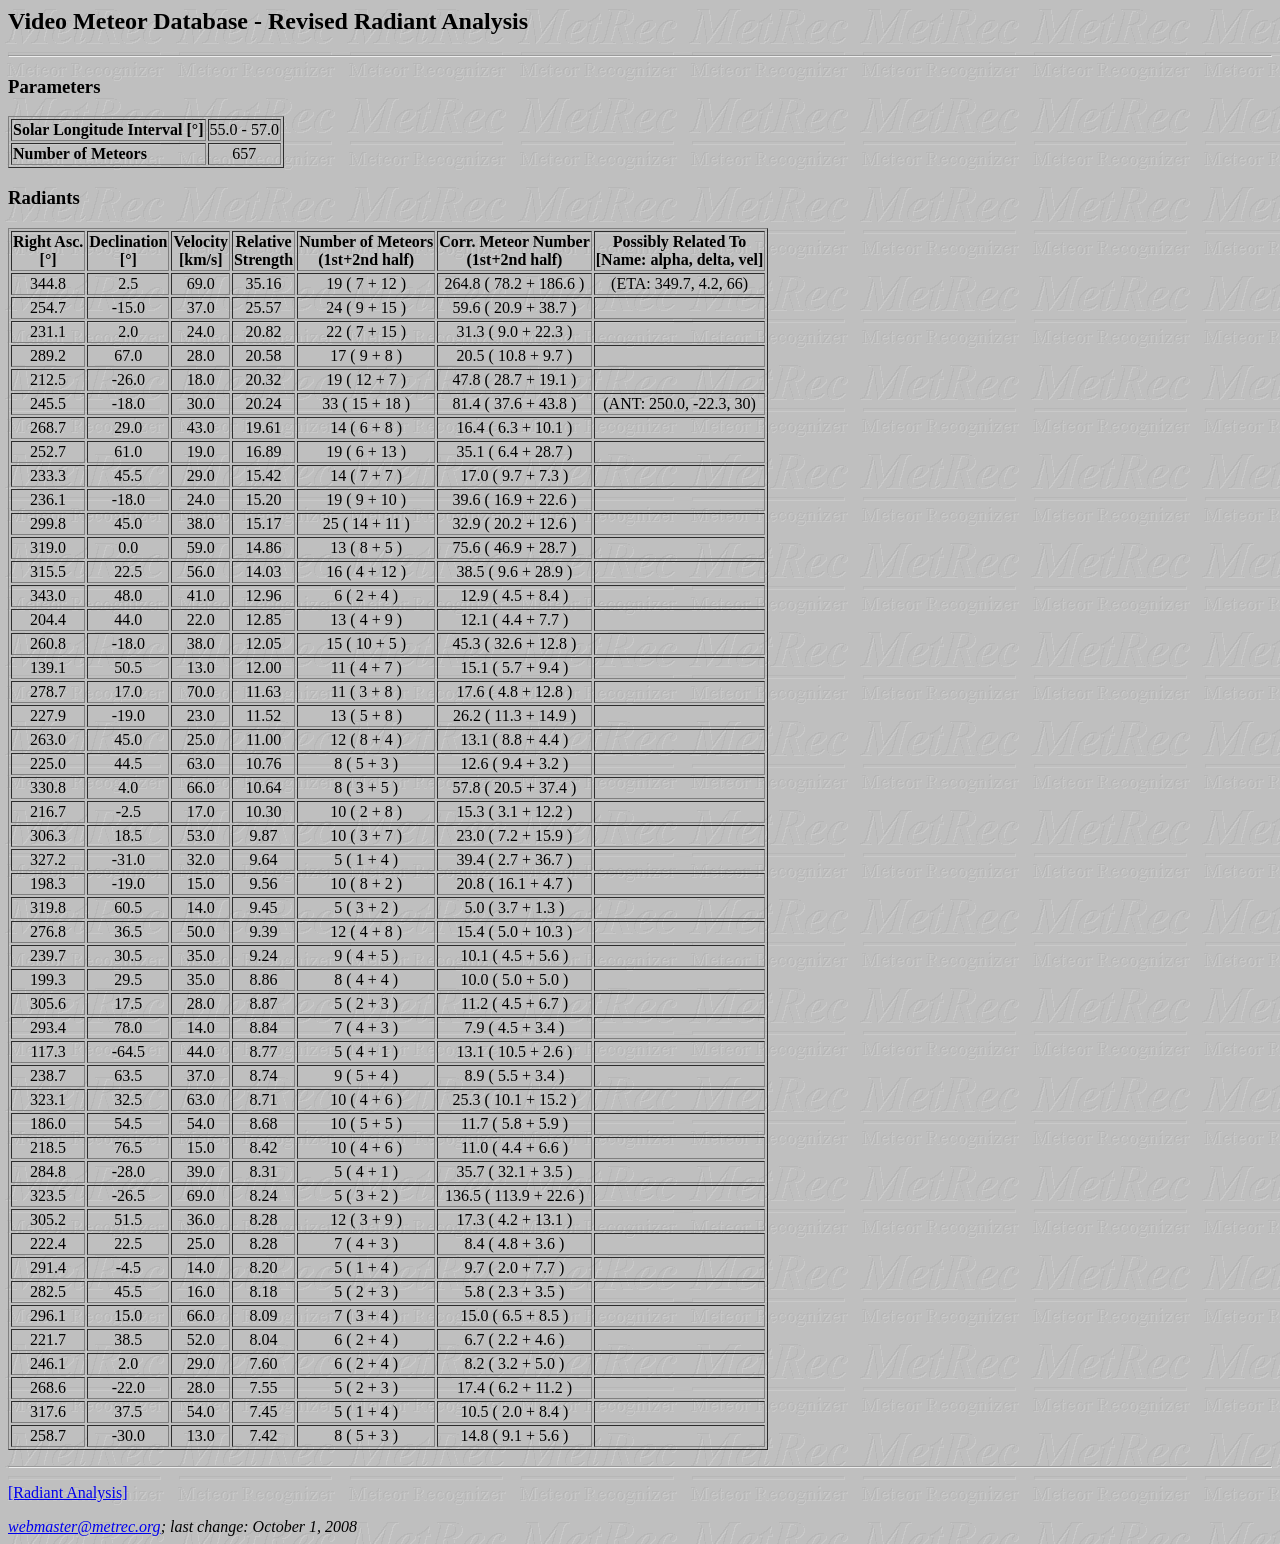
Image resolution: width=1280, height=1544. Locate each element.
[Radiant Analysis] (68, 1492)
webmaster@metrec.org (84, 1526)
